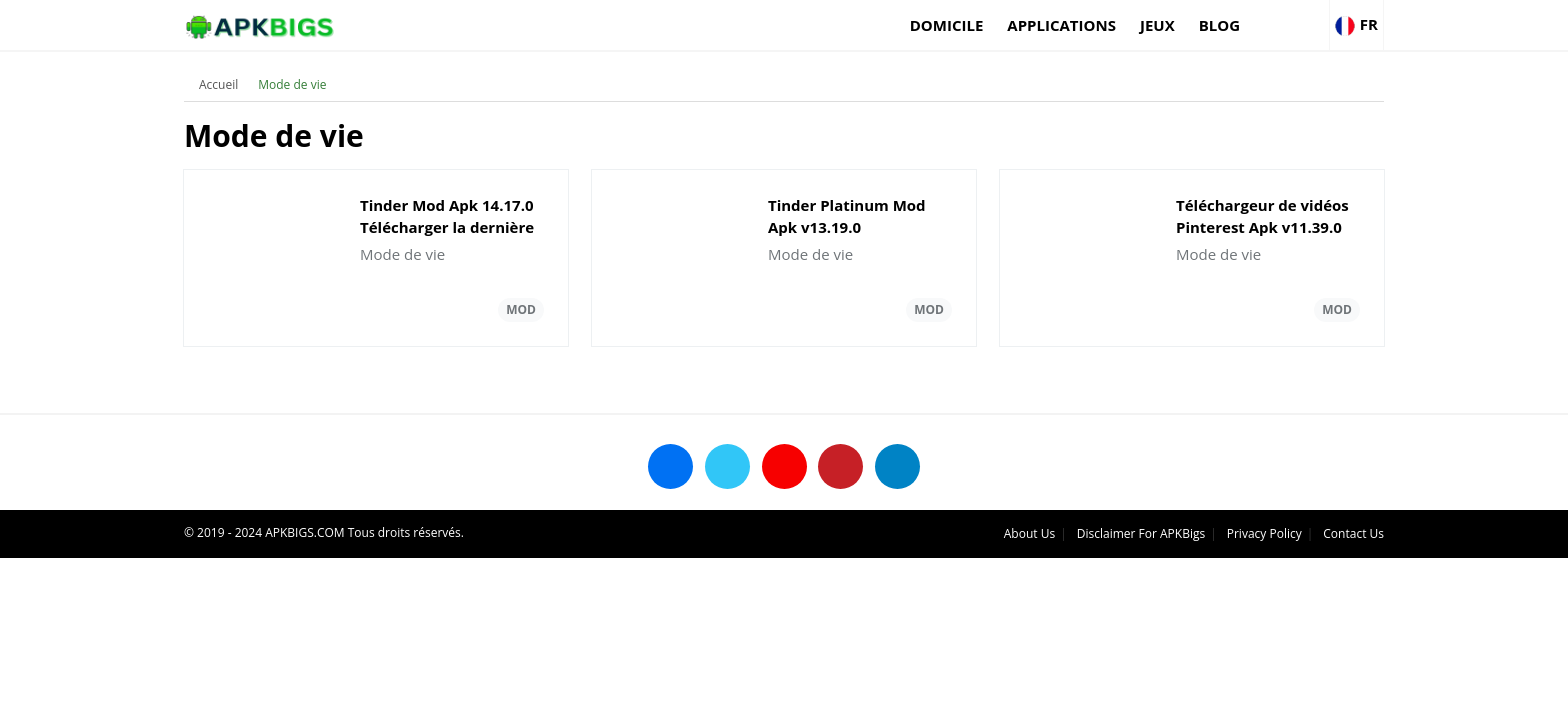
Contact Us (1353, 533)
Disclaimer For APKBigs (1141, 533)
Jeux (1157, 25)
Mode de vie (292, 84)
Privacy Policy (1264, 533)
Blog (1219, 25)
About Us (1029, 533)
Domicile (947, 25)
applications (1061, 25)
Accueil (218, 84)
